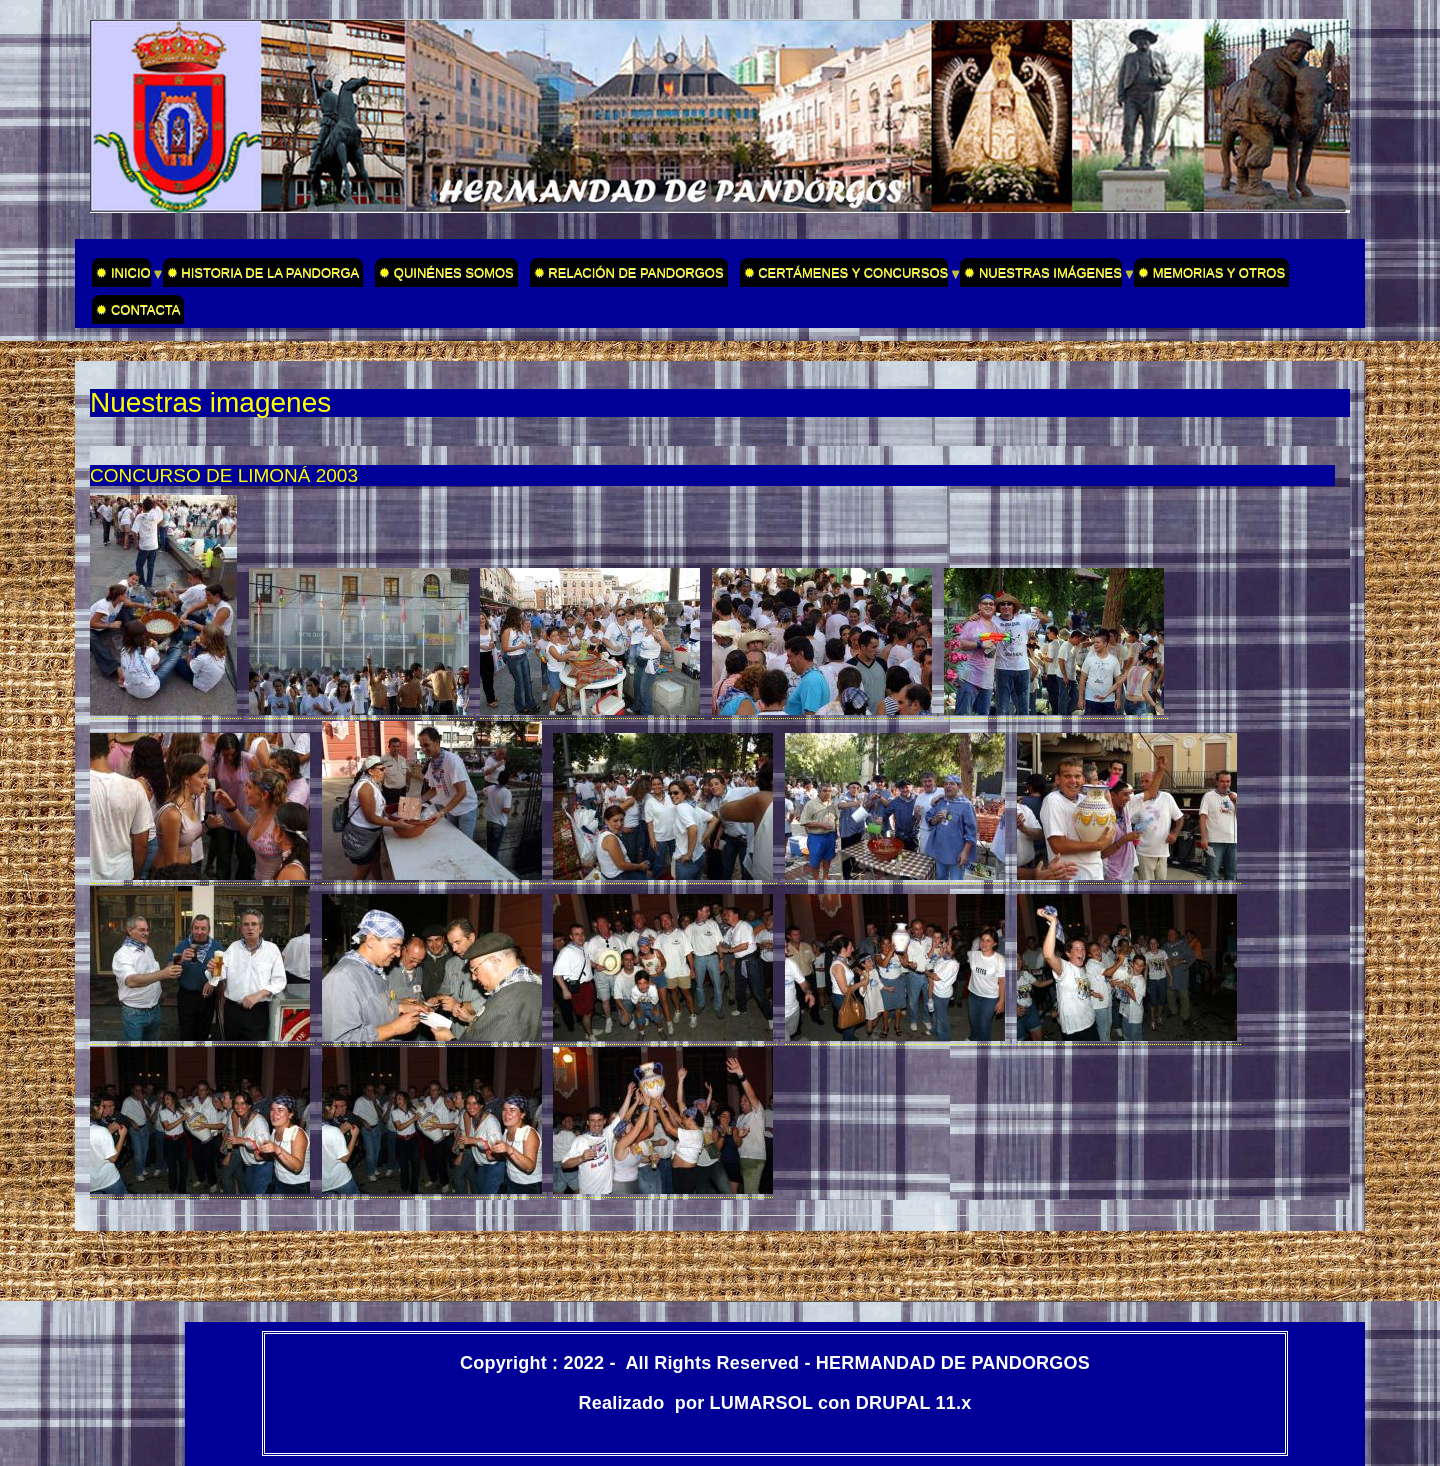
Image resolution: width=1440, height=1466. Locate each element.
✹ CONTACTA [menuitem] (138, 309)
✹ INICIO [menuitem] (121, 276)
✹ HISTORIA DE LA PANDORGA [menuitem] (263, 272)
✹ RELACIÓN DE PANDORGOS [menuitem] (629, 272)
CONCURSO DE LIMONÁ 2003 (224, 475)
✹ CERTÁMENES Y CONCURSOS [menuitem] (844, 276)
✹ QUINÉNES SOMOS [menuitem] (446, 272)
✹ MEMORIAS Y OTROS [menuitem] (1211, 272)
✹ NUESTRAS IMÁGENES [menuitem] (1041, 276)
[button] (165, 710)
